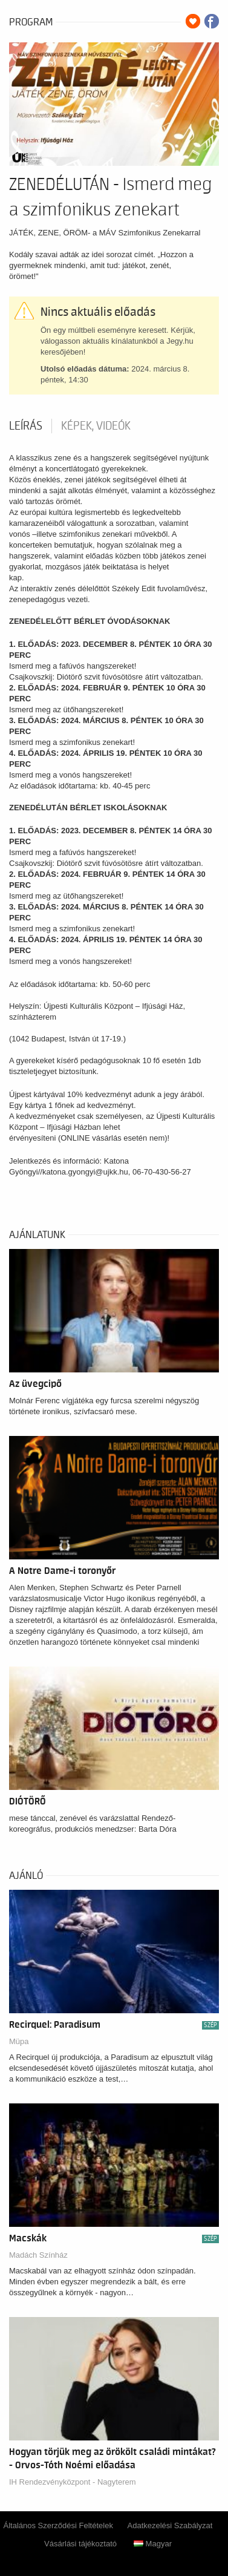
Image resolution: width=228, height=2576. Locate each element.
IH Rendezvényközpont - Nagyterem (72, 2481)
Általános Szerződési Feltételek (58, 2525)
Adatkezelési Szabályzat (170, 2525)
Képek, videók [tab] (96, 426)
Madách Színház (38, 2255)
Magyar (153, 2543)
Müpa (19, 2041)
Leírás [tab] (25, 426)
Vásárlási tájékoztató (80, 2543)
